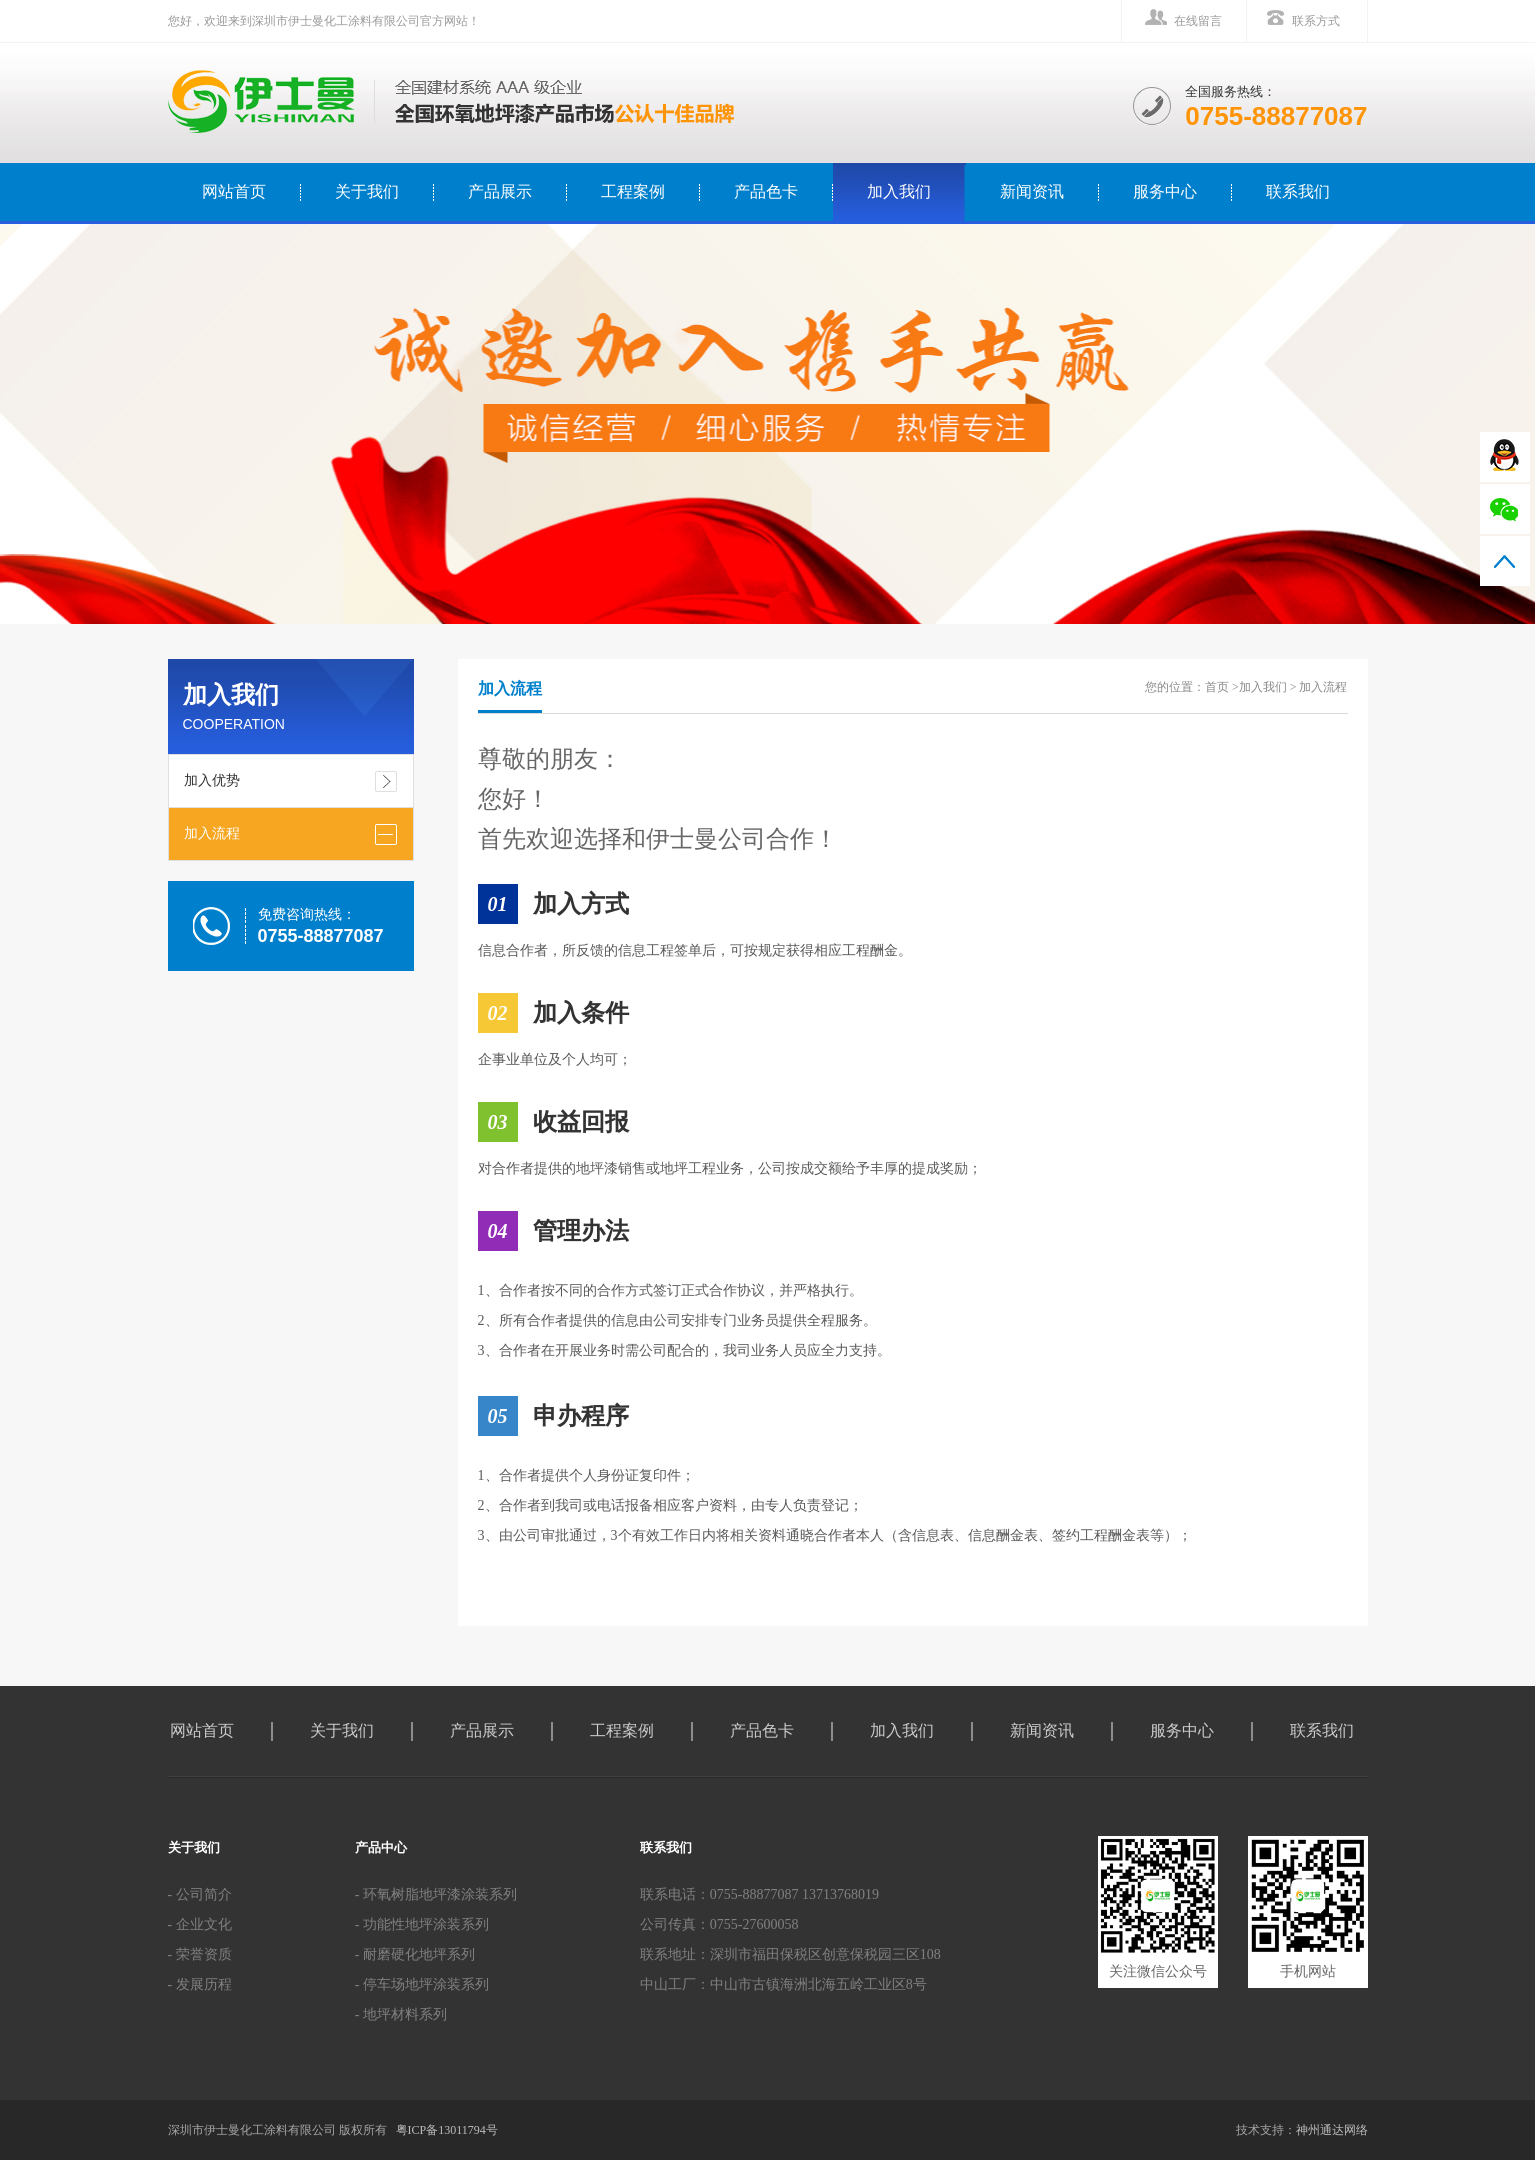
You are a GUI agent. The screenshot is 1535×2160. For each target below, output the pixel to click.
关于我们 (367, 191)
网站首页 (202, 1730)
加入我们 (899, 191)
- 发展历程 (200, 1984)
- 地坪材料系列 (401, 2014)
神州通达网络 (1332, 2130)
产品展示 (500, 191)
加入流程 (212, 833)
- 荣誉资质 (200, 1954)
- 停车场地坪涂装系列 (422, 1984)
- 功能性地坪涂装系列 (422, 1924)
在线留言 (1198, 21)
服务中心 (1165, 191)
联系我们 (1298, 191)
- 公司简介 (200, 1894)
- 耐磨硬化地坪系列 (415, 1954)
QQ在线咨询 (1505, 457)
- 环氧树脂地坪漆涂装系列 (436, 1894)
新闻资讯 (1032, 191)
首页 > (1222, 687)
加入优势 (212, 780)
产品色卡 (766, 191)
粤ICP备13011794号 (447, 2130)
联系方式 (1316, 21)
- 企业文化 (200, 1924)
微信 (1505, 509)
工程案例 (633, 191)
